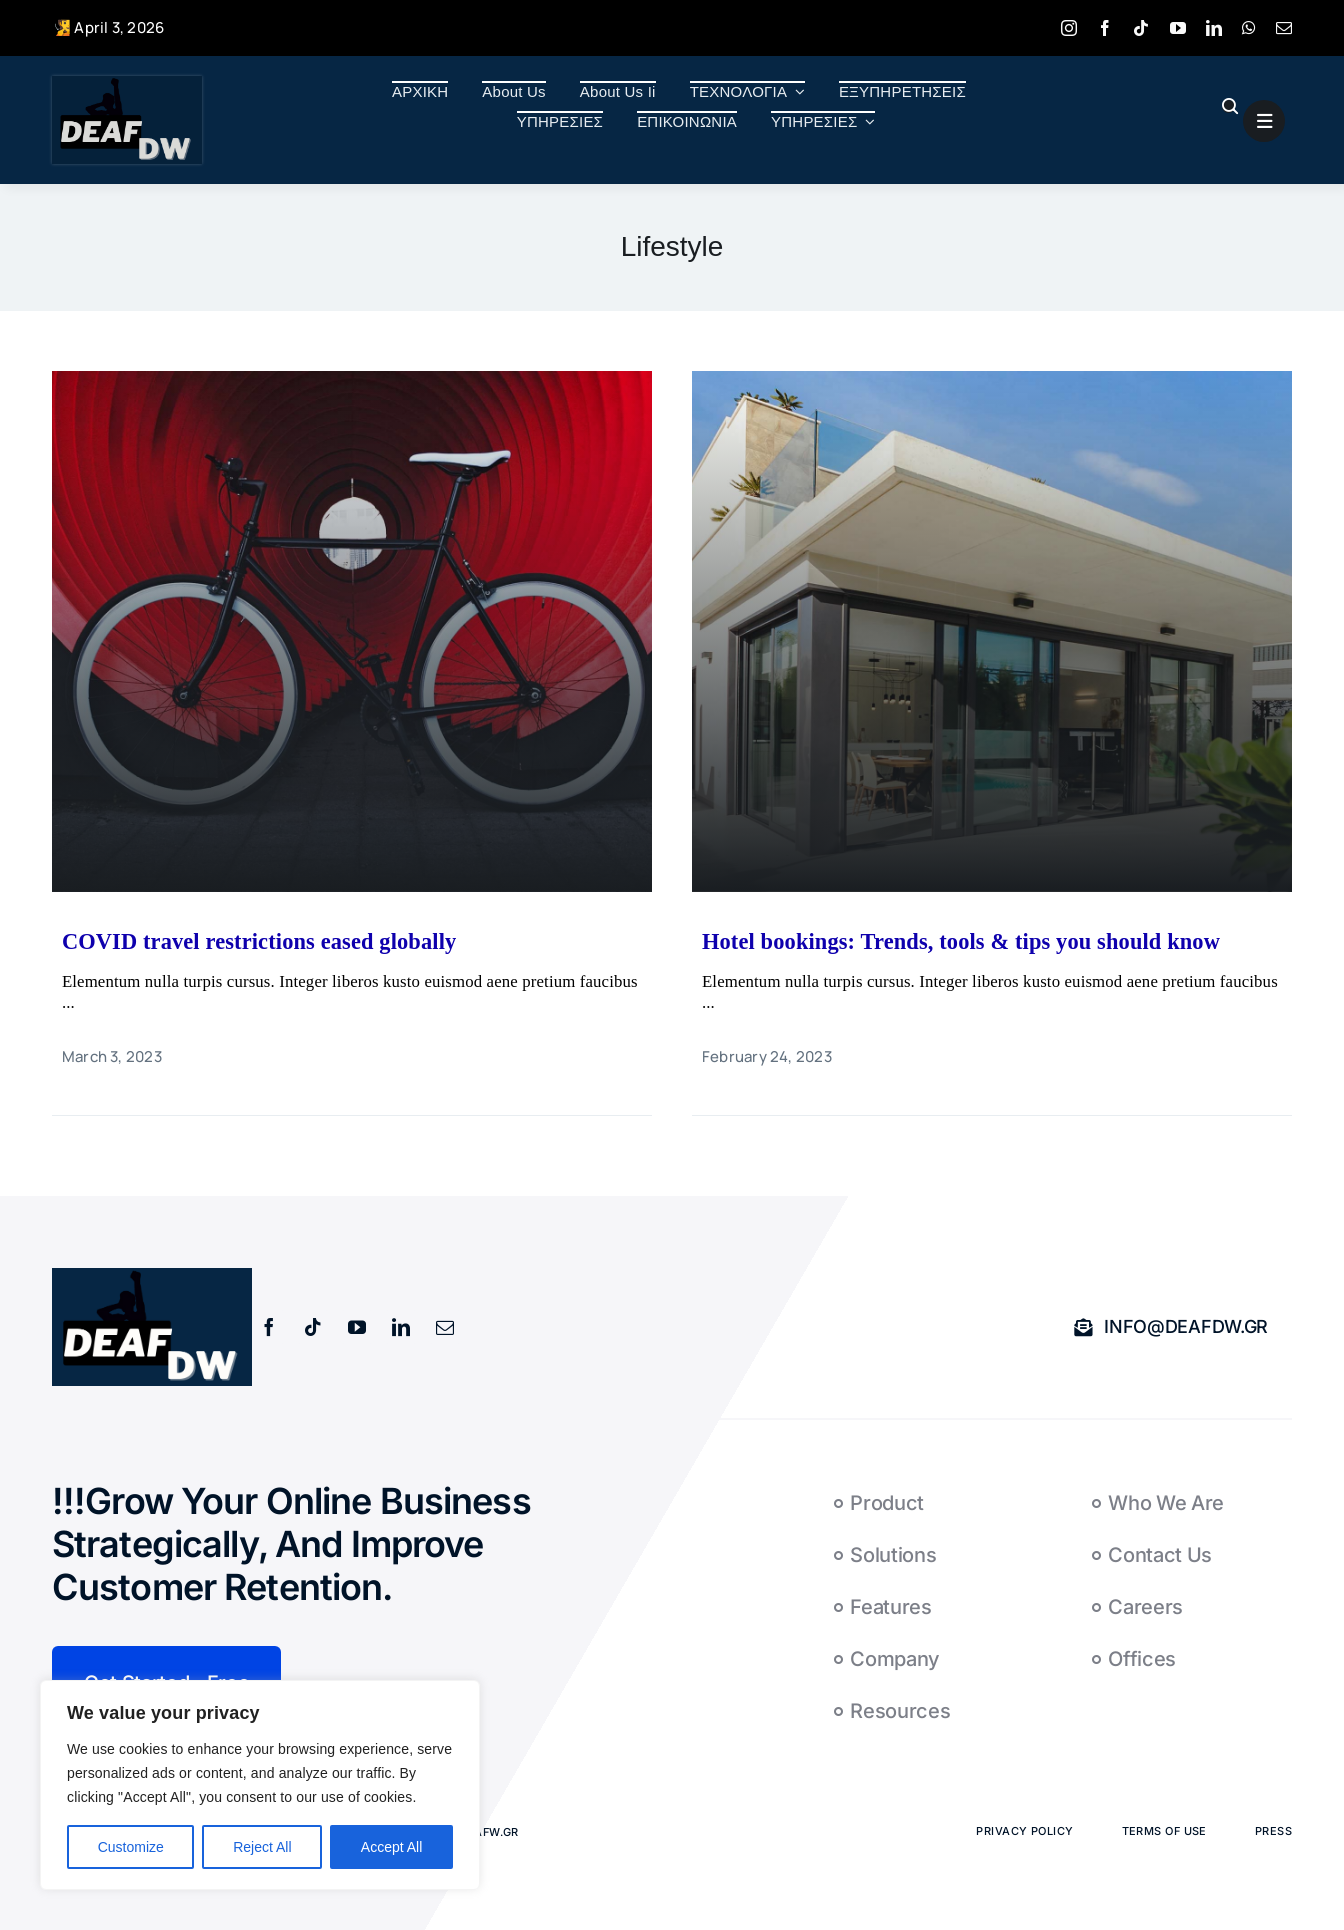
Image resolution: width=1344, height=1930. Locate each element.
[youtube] (1178, 28)
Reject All (262, 1847)
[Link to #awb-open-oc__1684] (1264, 121)
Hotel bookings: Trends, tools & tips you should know (961, 941)
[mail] (1284, 28)
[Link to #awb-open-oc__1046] (1228, 106)
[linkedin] (1214, 28)
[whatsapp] (1249, 28)
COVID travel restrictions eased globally (259, 941)
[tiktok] (1141, 28)
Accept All (391, 1847)
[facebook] (1105, 28)
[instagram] (1069, 28)
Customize (131, 1847)
